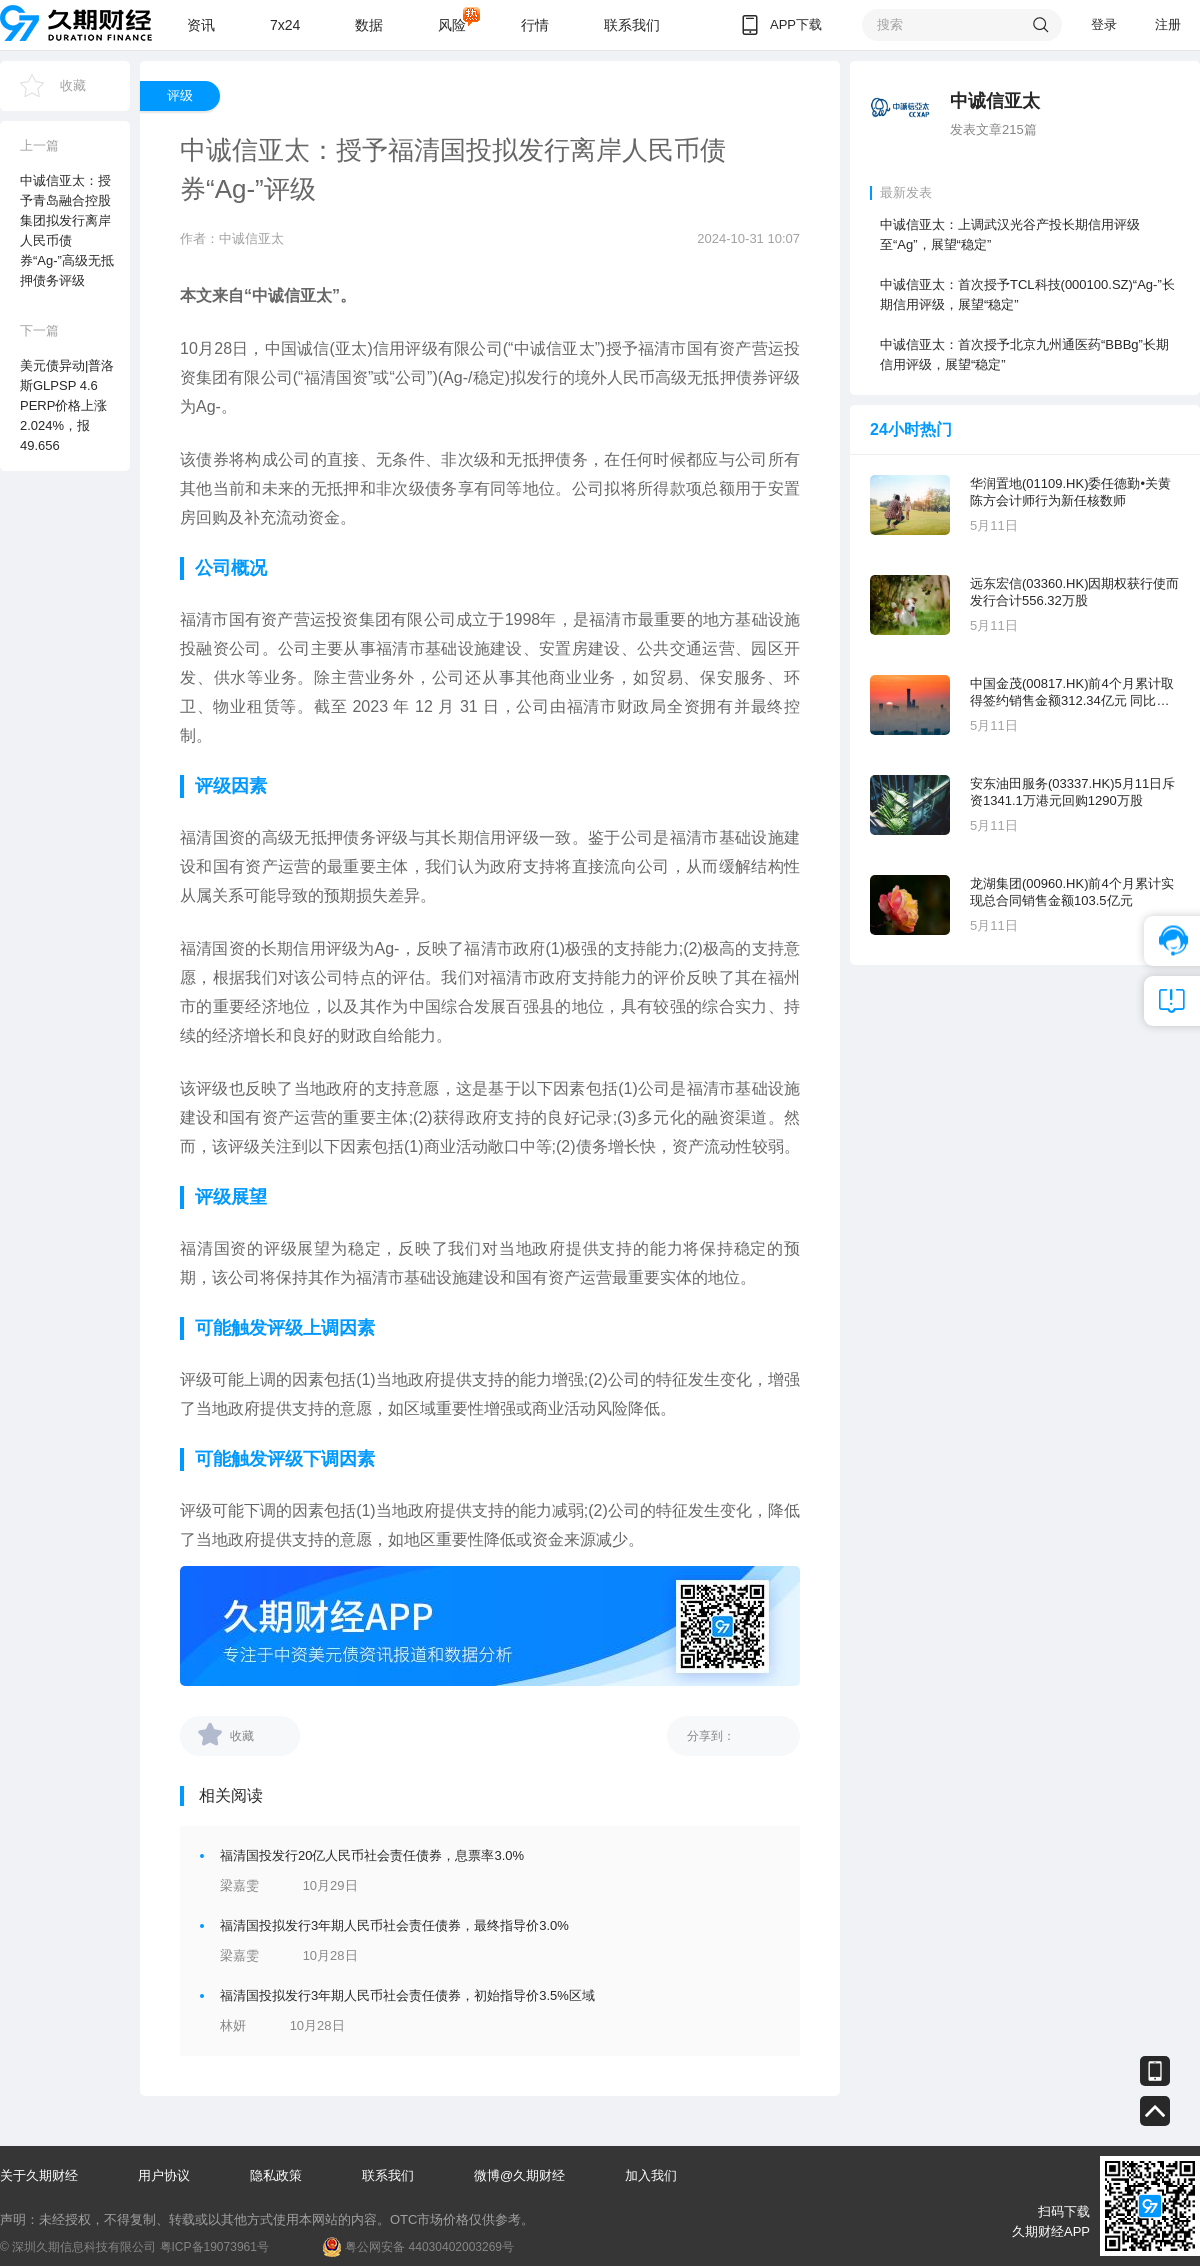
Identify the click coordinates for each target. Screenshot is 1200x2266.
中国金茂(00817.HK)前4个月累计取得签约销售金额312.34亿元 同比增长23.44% (1072, 692)
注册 (1168, 24)
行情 (535, 25)
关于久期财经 (39, 2175)
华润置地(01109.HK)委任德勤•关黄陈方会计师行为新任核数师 (1070, 492)
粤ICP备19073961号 (214, 2247)
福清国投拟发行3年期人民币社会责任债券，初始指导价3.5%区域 (407, 1995)
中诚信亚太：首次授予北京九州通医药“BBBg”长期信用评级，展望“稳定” (1024, 354)
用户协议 (164, 2175)
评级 (180, 95)
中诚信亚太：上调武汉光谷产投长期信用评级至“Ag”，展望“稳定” (1010, 234)
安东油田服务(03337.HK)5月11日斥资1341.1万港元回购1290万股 (1072, 792)
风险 (452, 25)
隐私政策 (276, 2175)
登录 (1104, 24)
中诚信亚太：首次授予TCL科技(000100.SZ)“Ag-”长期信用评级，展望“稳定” (1027, 294)
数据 (369, 25)
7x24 (285, 25)
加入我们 (651, 2175)
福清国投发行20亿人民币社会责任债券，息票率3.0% (372, 1855)
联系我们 (632, 25)
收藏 (73, 85)
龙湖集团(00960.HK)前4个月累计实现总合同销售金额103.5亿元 (1072, 892)
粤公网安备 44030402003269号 (429, 2247)
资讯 (201, 25)
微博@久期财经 (519, 2175)
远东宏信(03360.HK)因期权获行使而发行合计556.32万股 (1074, 592)
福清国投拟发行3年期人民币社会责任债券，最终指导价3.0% (394, 1925)
